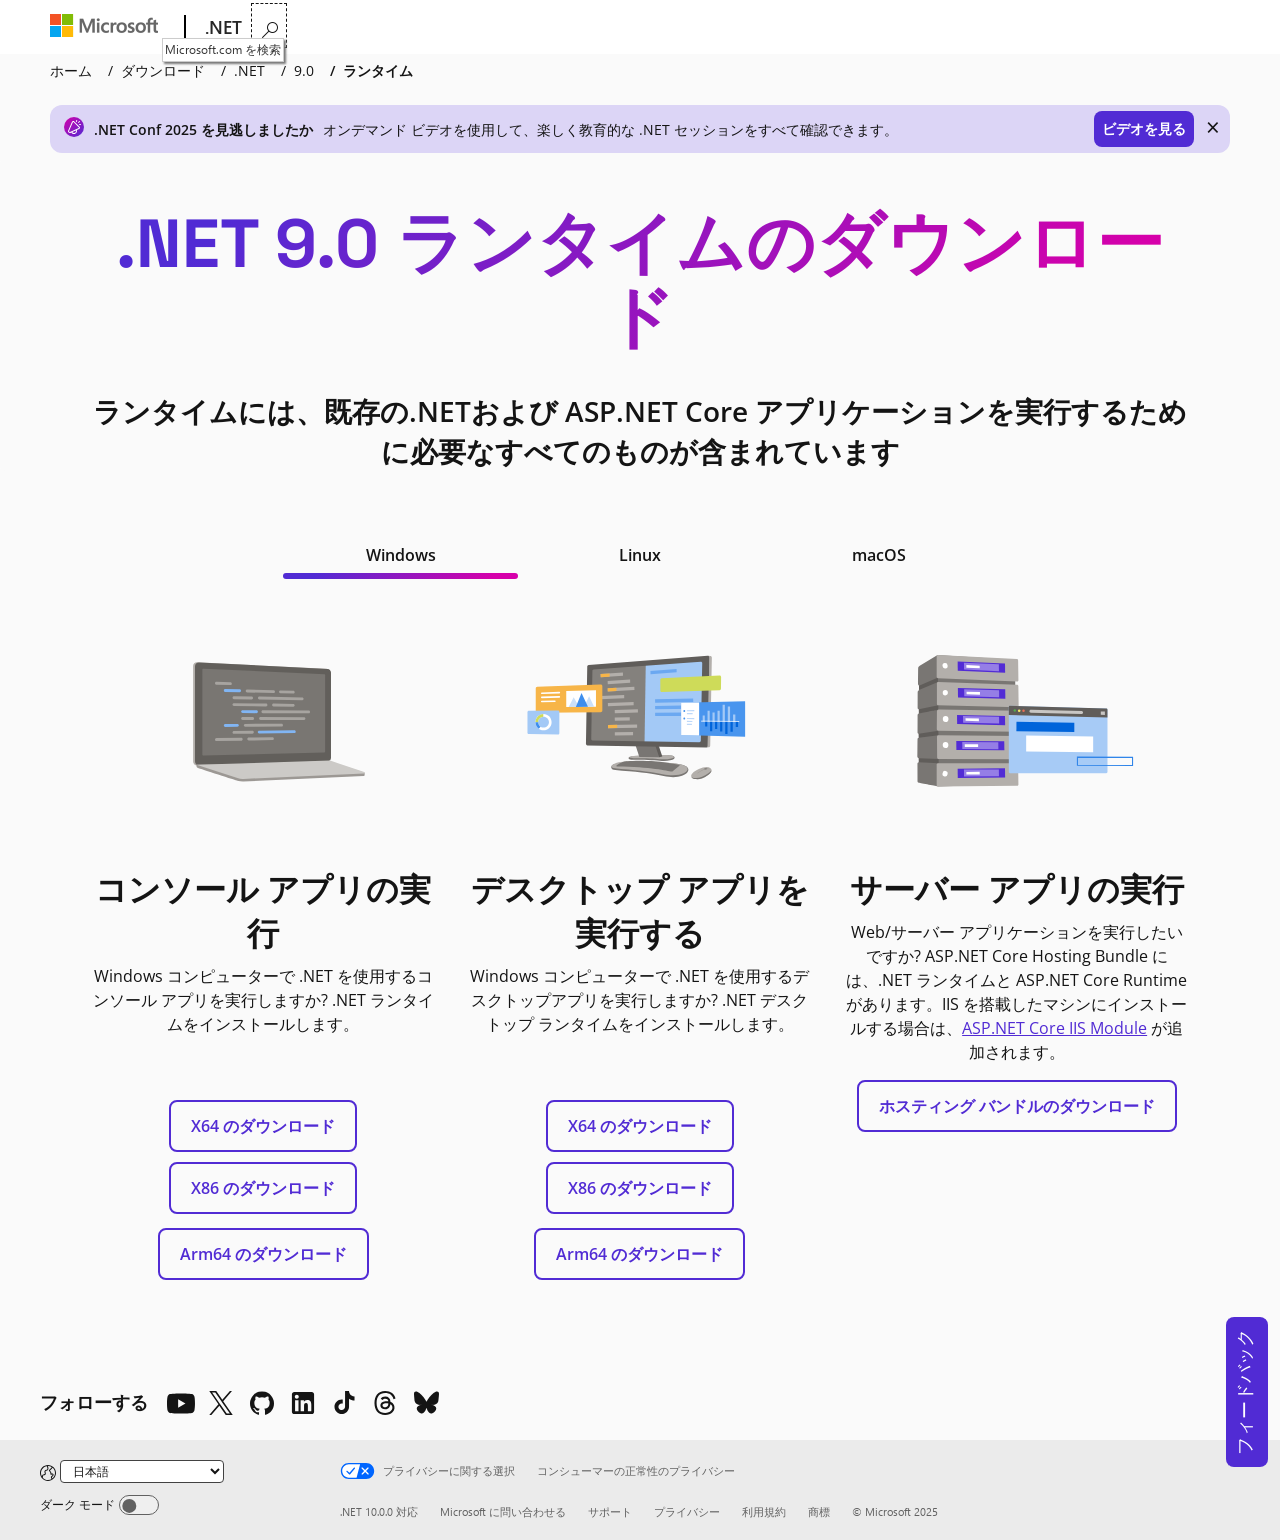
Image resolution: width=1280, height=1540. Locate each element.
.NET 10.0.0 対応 (379, 1511)
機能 (436, 27)
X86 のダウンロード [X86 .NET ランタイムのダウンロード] (263, 1188)
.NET (249, 70)
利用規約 (764, 1511)
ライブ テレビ (924, 27)
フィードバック (1244, 1392)
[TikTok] (344, 1403)
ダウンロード (712, 27)
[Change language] (142, 1471)
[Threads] (385, 1403)
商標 (819, 1511)
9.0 (304, 70)
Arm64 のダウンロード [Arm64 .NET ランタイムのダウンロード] (263, 1254)
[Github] (262, 1403)
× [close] (1213, 127)
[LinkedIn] (303, 1403)
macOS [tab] (879, 555)
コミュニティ (812, 27)
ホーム (71, 70)
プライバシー (687, 1511)
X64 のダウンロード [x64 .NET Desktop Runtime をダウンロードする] (640, 1126)
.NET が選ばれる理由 (324, 27)
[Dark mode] (139, 1505)
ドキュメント (600, 27)
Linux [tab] (640, 555)
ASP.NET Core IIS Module (1054, 1028)
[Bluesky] (426, 1403)
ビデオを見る (1144, 128)
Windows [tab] (401, 555)
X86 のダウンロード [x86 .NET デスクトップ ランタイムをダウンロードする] (640, 1188)
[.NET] (221, 28)
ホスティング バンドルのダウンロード (1017, 1106)
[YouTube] (180, 1403)
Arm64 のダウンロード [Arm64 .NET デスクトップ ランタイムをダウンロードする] (639, 1254)
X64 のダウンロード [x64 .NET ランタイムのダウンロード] (263, 1126)
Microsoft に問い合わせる (503, 1511)
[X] (221, 1403)
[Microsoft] (108, 28)
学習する (509, 27)
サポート (610, 1511)
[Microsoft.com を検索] (1216, 25)
